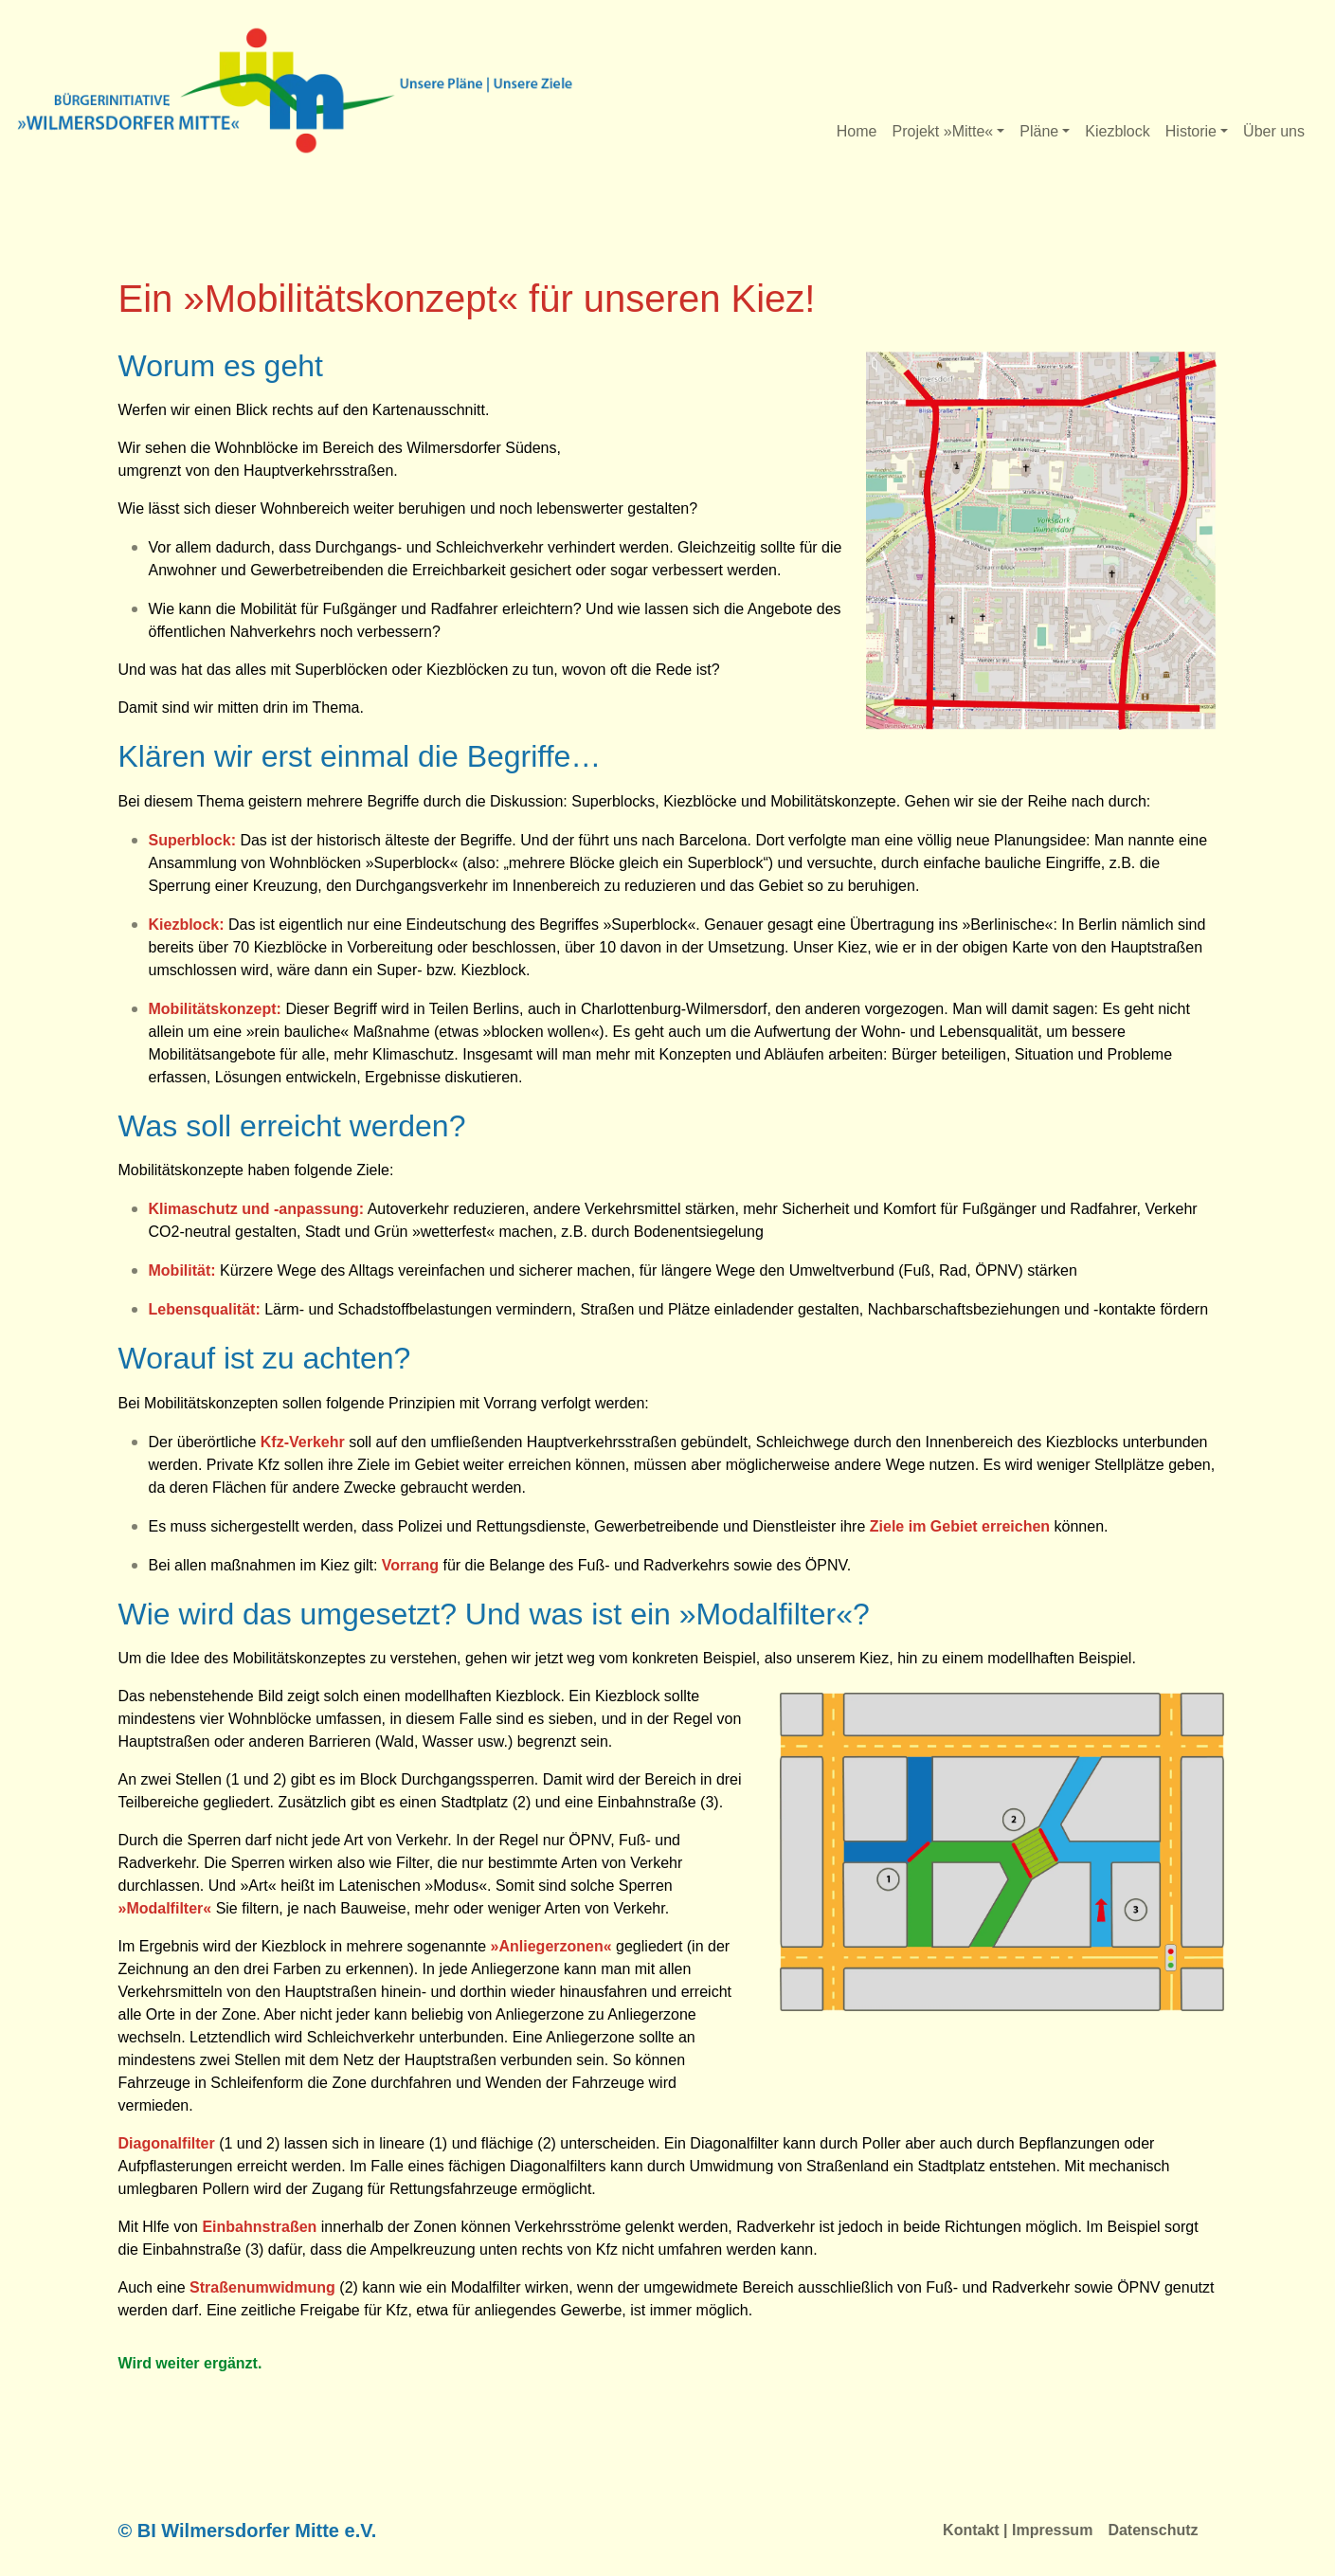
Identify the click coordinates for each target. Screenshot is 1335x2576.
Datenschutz (1153, 2530)
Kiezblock (1117, 131)
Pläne (1038, 131)
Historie (1191, 131)
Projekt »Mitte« (942, 131)
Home (857, 131)
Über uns (1274, 131)
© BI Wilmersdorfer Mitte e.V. (247, 2530)
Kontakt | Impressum (1017, 2530)
